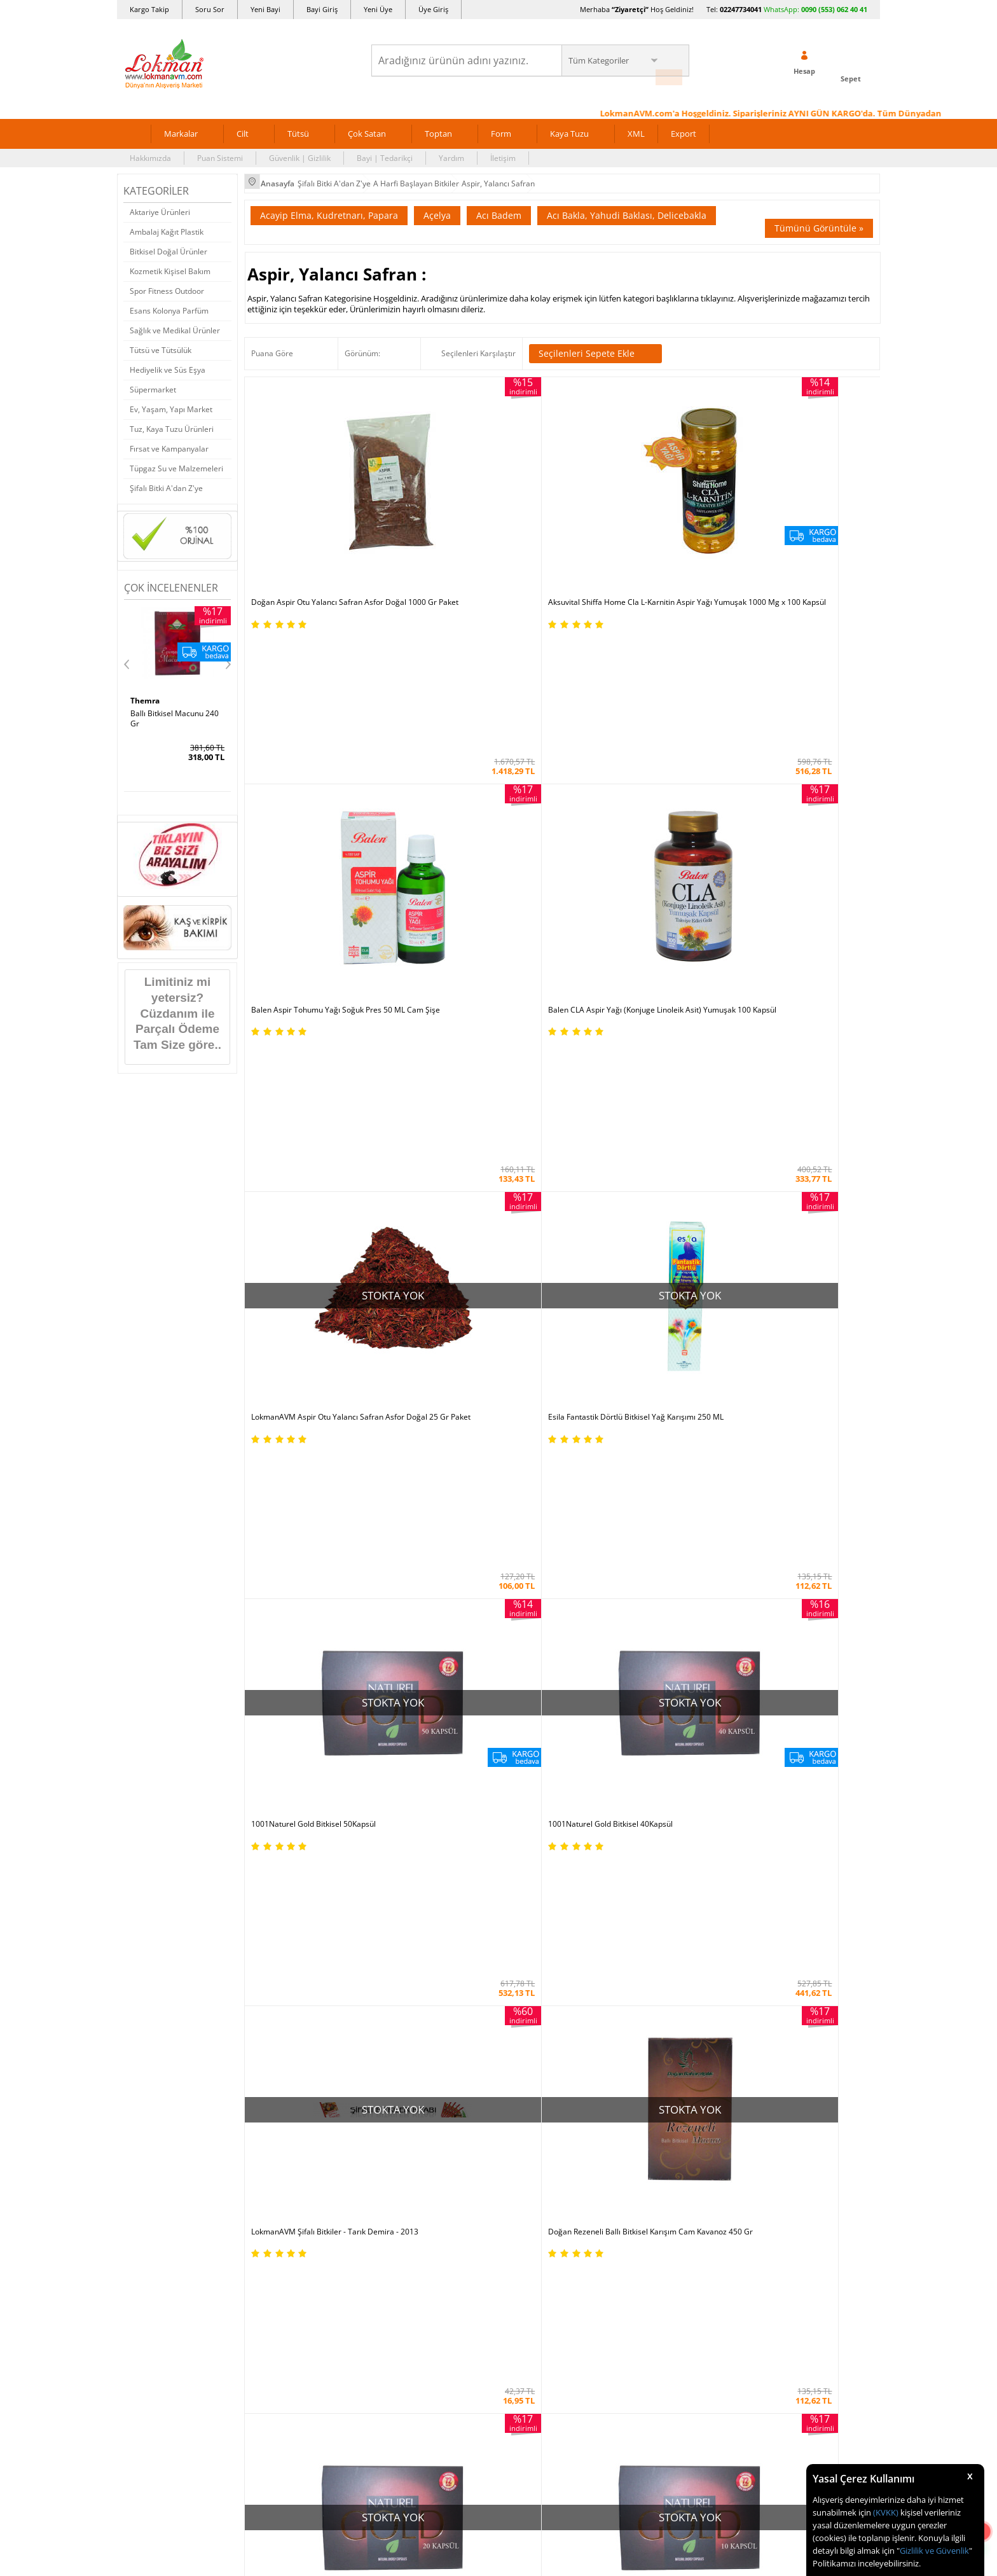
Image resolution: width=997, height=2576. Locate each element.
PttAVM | (470, 1651)
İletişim (503, 150)
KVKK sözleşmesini (173, 1522)
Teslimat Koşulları (282, 1799)
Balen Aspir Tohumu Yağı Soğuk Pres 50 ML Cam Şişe (639, 498)
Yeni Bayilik (652, 1818)
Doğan (246, 1372)
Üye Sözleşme (657, 1780)
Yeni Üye (378, 9)
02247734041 (741, 9)
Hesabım (648, 1856)
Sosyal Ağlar (145, 1932)
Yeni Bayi (265, 9)
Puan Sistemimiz (407, 1837)
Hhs (138, 693)
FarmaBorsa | (446, 1664)
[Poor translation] (46, 2391)
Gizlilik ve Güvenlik (934, 2550)
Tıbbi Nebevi (527, 1780)
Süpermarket (153, 382)
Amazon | (510, 1651)
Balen (750, 1341)
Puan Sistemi (220, 150)
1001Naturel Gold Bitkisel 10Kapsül (789, 918)
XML (636, 126)
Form (501, 126)
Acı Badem (498, 204)
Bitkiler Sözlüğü (532, 1875)
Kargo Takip (149, 9)
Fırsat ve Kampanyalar (169, 441)
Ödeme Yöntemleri (284, 1780)
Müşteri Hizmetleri (284, 1913)
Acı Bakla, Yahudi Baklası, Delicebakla (626, 204)
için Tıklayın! (805, 1788)
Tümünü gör (498, 1405)
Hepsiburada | (608, 1651)
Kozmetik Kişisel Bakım (170, 263)
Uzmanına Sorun (152, 1818)
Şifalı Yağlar (526, 1818)
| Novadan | (391, 1664)
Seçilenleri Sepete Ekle (595, 342)
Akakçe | (585, 1664)
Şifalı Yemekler (531, 1837)
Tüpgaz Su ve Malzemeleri (176, 460)
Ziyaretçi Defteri (152, 1951)
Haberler (139, 1913)
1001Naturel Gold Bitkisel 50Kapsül (631, 706)
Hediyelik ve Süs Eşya (167, 362)
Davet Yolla (398, 1894)
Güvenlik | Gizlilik (300, 150)
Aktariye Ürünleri (160, 204)
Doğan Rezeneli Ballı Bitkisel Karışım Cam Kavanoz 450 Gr (474, 923)
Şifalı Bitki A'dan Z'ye (166, 480)
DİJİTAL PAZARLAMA (498, 2162)
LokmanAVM (750, 1372)
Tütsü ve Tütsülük (160, 342)
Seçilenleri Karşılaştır (478, 341)
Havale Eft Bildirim (283, 1894)
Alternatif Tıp (528, 1894)
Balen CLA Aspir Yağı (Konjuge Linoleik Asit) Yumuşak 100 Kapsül (795, 498)
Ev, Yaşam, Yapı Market (171, 401)
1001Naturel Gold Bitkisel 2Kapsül (787, 1130)
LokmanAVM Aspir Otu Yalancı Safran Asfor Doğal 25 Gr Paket (317, 710)
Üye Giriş (433, 9)
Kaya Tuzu (569, 126)
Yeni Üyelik (677, 1295)
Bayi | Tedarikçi (385, 150)
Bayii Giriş (650, 1837)
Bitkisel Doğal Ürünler (168, 244)
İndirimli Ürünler (407, 1780)
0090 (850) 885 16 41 (796, 1834)
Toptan (438, 126)
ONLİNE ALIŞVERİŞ (498, 2075)
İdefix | (617, 1664)
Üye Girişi (741, 1295)
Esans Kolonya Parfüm (169, 303)
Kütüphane (524, 1760)
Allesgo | (546, 1664)
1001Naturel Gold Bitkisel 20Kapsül (631, 918)
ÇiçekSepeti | (424, 1651)
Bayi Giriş (322, 9)
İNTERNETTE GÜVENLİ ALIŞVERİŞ (498, 2117)
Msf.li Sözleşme (278, 1856)
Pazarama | (661, 1651)
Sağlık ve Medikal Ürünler (175, 322)
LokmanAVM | (369, 1651)
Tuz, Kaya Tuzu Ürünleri (172, 421)
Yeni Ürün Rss (529, 1951)
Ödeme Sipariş (277, 1760)
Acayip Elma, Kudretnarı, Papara (329, 204)
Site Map (520, 1913)
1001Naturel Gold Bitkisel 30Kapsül (631, 1130)
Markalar (181, 126)
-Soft (432, 2322)
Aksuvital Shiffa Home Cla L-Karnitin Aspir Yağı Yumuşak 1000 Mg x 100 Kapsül (473, 502)
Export (683, 126)
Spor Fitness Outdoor (167, 283)
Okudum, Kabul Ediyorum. (211, 1522)
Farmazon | (500, 1664)
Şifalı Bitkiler (527, 1799)
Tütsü (298, 126)
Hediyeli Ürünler (407, 1818)
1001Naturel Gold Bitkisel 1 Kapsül (471, 1130)
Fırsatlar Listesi (404, 1799)
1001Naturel (246, 1341)
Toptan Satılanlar (408, 1856)
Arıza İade (650, 1894)
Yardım (451, 150)
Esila (498, 1372)
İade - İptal (269, 1818)
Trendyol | (554, 1651)
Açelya (437, 204)
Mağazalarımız (149, 1875)
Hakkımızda (150, 150)
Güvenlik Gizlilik (278, 1875)
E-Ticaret (460, 2322)
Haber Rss (523, 1932)
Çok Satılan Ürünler (412, 1875)
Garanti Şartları (278, 1837)
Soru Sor (209, 9)
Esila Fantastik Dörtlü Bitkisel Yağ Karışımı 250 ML (468, 710)
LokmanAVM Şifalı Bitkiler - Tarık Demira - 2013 (322, 923)
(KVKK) (885, 2512)
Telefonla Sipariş (152, 1894)
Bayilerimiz (143, 1856)
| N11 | (326, 1651)
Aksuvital (498, 1341)
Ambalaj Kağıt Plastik (166, 224)
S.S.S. (132, 1760)
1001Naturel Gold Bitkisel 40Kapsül (789, 706)
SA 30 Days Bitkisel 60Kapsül (164, 710)
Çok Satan (367, 126)
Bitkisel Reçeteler (535, 1856)
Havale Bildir (654, 1875)
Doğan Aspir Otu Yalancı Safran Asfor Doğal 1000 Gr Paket (317, 498)
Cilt (243, 126)
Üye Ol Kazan (401, 1760)
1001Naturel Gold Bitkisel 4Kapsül (311, 1130)
